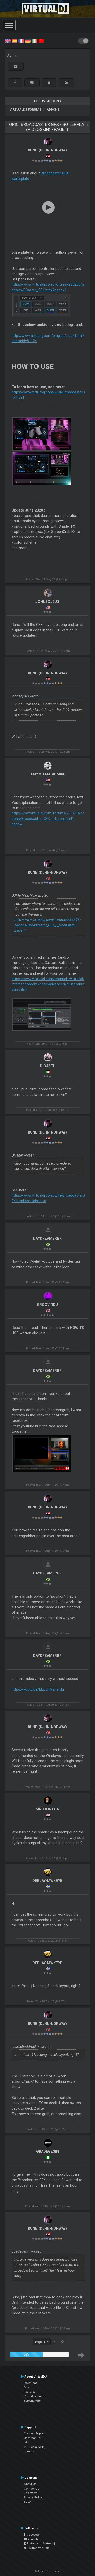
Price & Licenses (34, 2396)
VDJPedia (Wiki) (34, 2447)
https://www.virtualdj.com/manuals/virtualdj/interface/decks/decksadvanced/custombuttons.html (48, 984)
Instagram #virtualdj (39, 2543)
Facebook (32, 2534)
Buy (26, 2387)
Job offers (30, 2493)
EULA (27, 2501)
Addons (53, 110)
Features (29, 2391)
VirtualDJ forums (25, 110)
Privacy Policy (33, 2497)
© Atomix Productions (47, 2571)
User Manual (32, 2438)
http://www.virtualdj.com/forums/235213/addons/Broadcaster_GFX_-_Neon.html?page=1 (48, 818)
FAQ (27, 2442)
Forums (29, 2451)
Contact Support (35, 2433)
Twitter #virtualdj (37, 2548)
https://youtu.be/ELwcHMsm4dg (38, 1689)
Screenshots (32, 2400)
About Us (30, 2484)
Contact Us (31, 2488)
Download (31, 2383)
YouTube (31, 2539)
